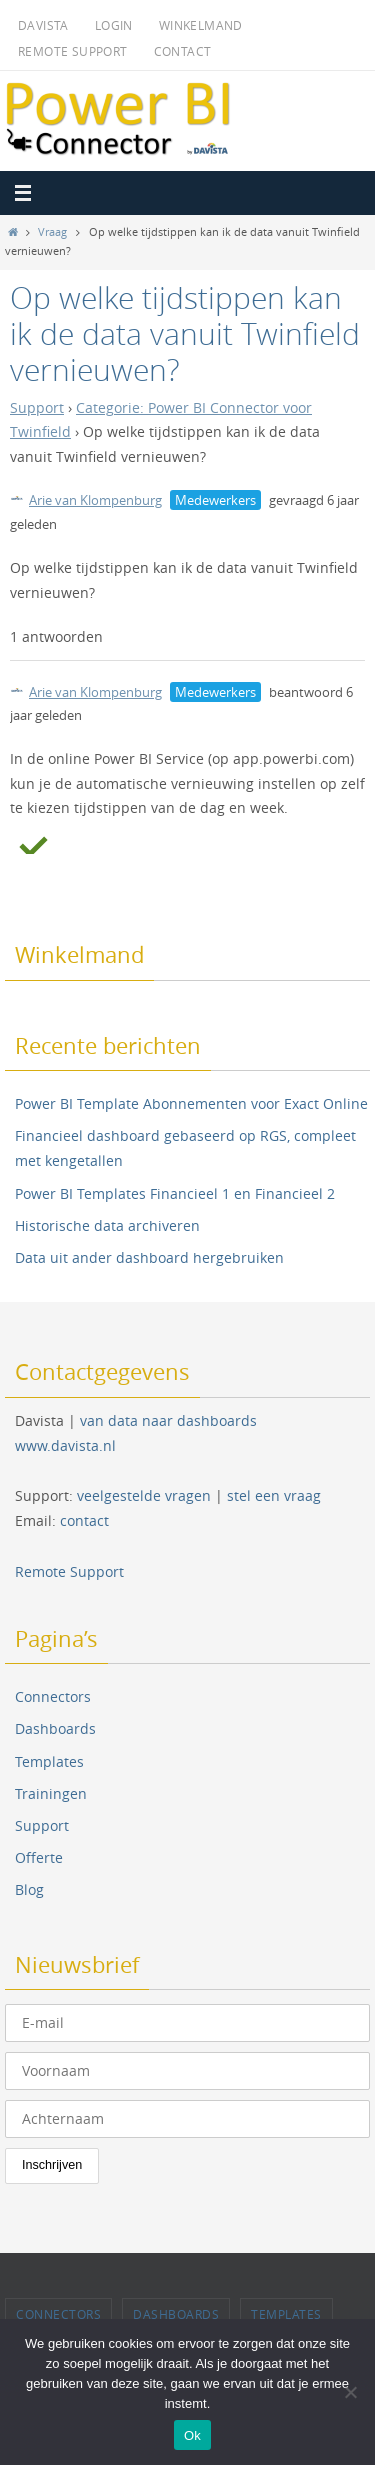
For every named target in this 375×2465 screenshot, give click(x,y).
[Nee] (350, 2392)
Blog (29, 1889)
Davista (43, 25)
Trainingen (51, 1793)
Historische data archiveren (107, 1225)
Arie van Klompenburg (86, 500)
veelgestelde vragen (144, 1495)
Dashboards (55, 1728)
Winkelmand (201, 25)
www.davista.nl (65, 1445)
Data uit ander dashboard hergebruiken (149, 1257)
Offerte (39, 1857)
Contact (183, 51)
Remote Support (73, 51)
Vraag (52, 232)
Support (37, 408)
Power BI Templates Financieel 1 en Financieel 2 (175, 1193)
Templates (49, 1761)
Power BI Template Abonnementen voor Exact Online (191, 1103)
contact (84, 1520)
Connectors (53, 1696)
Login (114, 25)
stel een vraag (274, 1495)
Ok (192, 2435)
